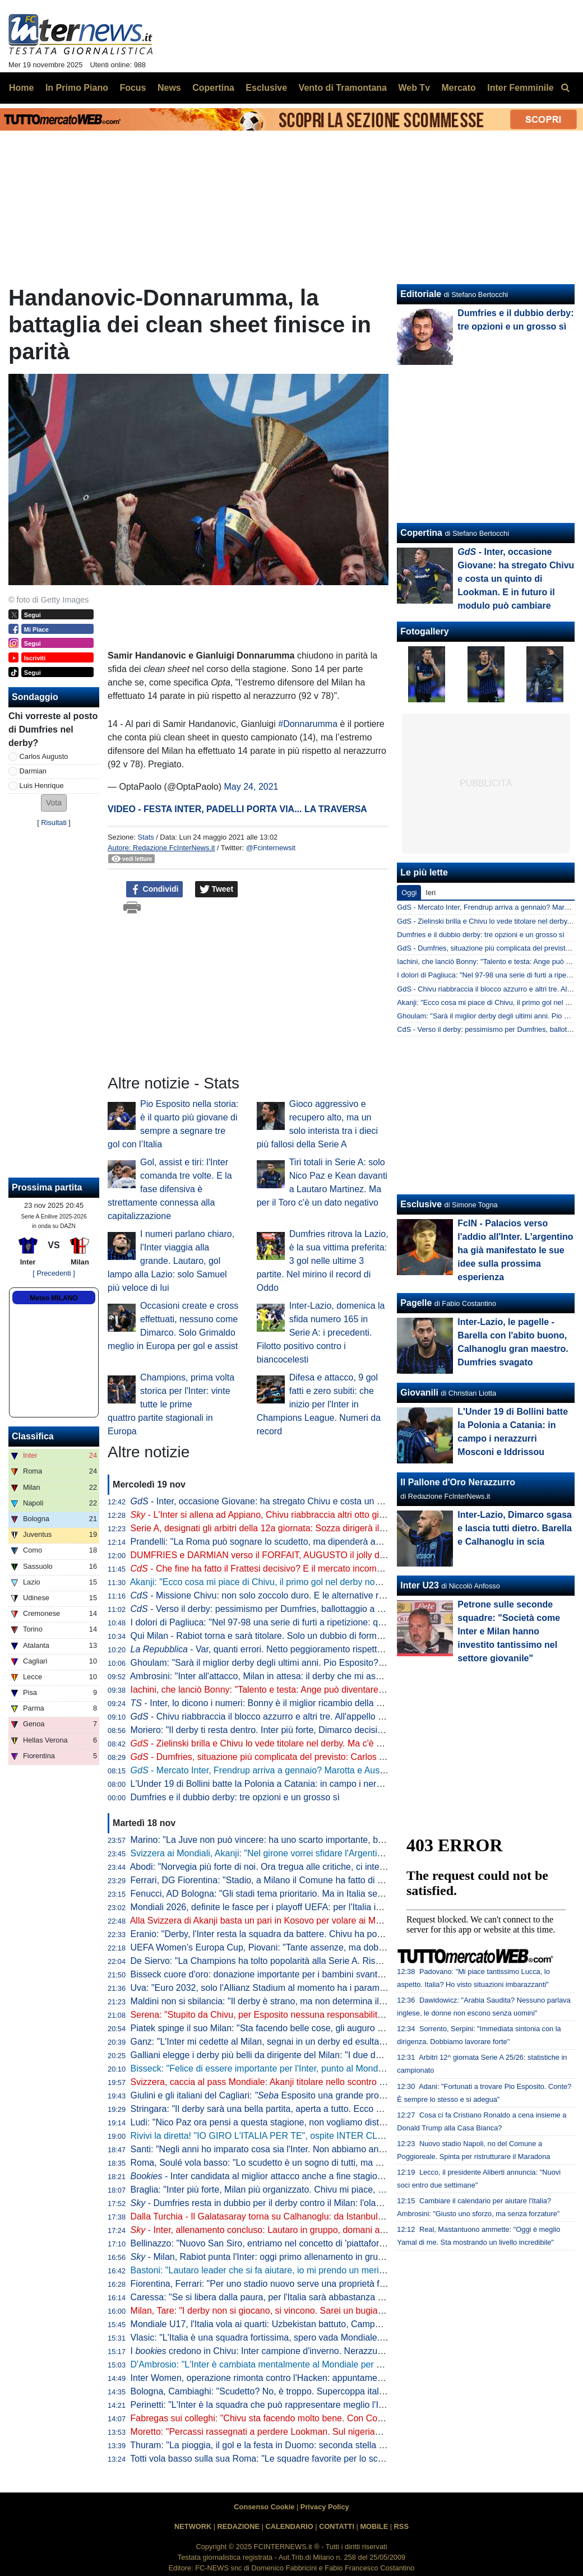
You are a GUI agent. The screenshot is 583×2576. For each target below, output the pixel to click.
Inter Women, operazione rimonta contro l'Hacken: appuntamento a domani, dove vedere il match (324, 2378)
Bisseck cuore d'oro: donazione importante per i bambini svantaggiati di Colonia (288, 1974)
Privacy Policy (324, 2507)
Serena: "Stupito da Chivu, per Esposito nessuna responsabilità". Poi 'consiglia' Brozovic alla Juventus (333, 2014)
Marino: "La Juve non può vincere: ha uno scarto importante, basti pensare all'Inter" (296, 1840)
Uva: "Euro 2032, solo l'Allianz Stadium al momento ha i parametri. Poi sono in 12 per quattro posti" (328, 1988)
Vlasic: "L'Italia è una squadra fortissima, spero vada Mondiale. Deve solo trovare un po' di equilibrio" (330, 2337)
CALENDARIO (289, 2526)
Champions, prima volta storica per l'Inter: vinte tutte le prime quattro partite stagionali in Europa (171, 1404)
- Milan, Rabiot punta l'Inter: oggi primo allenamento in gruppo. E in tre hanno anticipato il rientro (330, 2257)
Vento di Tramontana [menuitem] (343, 87)
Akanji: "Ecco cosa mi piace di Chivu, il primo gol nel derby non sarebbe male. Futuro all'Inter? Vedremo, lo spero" (356, 1582)
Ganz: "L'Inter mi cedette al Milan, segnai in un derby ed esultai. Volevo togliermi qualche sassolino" (328, 2041)
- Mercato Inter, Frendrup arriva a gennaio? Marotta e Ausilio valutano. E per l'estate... (311, 1770)
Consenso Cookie (264, 2507)
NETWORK (192, 2526)
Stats (145, 837)
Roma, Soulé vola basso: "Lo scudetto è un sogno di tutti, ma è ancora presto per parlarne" (311, 2162)
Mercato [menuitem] (458, 87)
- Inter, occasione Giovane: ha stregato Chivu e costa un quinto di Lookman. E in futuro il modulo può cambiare (515, 578)
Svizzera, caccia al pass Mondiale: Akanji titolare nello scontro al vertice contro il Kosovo (306, 2082)
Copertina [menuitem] (213, 87)
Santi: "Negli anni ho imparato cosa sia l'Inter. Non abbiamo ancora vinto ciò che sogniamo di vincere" (332, 2149)
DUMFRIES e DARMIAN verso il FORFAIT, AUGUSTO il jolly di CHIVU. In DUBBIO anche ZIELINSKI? (334, 1555)
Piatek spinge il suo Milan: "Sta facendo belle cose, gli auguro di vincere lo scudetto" (298, 2028)
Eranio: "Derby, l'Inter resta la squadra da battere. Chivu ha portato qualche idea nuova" (305, 1934)
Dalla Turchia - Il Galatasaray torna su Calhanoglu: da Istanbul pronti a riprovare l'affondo (307, 2216)
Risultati (54, 822)
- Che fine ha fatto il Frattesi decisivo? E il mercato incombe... (262, 1568)
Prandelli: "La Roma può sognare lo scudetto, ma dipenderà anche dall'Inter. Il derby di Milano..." (322, 1541)
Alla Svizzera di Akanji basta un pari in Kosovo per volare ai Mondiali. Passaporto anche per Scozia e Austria (345, 1920)
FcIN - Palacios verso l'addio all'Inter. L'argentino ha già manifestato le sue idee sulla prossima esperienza (515, 1250)
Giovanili (419, 1392)
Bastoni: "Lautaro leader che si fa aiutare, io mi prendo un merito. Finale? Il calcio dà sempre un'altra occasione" (353, 2270)
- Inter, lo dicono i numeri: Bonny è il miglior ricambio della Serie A (268, 1703)
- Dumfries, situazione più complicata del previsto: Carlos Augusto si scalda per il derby (313, 1757)
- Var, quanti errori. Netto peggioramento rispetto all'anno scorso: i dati (299, 1649)
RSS (401, 2526)
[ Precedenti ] (54, 1273)
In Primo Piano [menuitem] (76, 87)
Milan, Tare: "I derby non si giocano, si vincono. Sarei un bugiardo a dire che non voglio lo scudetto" (328, 2310)
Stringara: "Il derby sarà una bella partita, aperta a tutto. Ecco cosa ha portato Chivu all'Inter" (314, 2109)
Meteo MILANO (53, 1298)
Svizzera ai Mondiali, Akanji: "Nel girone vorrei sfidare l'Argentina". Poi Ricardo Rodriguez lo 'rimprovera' (337, 1853)
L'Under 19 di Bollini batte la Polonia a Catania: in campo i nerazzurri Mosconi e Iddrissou (308, 1784)
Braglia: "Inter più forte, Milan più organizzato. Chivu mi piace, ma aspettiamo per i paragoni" (314, 2189)
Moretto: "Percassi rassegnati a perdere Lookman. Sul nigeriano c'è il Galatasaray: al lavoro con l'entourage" (346, 2431)
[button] (54, 803)
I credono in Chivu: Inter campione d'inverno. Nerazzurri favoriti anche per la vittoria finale (325, 2351)
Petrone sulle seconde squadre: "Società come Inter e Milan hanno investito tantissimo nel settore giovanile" (508, 1631)
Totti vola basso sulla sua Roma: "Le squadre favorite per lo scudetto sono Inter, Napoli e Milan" (320, 2458)
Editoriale (420, 294)
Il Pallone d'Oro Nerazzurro (457, 1482)
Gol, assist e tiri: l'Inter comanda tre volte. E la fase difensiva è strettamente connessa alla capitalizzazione (170, 1189)
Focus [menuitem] (132, 87)
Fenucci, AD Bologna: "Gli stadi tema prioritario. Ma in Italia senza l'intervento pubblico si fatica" (320, 1893)
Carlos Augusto (44, 756)
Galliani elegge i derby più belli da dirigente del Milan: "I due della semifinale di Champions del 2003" (330, 2055)
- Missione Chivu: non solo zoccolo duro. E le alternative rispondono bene (287, 1595)
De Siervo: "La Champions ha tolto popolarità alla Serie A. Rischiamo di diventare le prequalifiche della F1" (342, 1961)
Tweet (217, 889)
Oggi (409, 892)
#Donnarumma (307, 724)
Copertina (421, 533)
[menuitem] (565, 88)
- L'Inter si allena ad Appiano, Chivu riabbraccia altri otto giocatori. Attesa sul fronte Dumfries (322, 1514)
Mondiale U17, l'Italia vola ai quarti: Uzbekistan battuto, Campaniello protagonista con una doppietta (329, 2324)
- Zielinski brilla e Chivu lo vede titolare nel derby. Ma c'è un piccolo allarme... (293, 1743)
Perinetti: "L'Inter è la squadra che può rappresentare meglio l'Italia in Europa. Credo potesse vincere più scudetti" (356, 2405)
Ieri (430, 892)
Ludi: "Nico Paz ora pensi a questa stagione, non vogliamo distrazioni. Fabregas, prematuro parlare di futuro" (347, 2122)
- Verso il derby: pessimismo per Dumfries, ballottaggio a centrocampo (280, 1609)
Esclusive (421, 1204)
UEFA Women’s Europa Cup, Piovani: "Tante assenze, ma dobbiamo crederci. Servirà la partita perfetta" (337, 1947)
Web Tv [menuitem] (414, 87)
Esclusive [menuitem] (266, 87)
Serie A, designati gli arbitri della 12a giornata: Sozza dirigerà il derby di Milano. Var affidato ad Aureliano (338, 1528)
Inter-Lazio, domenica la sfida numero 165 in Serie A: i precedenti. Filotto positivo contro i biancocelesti (321, 1332)
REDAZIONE (239, 2526)
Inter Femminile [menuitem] (520, 87)
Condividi (155, 889)
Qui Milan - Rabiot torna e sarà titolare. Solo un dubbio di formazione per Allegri (288, 1636)
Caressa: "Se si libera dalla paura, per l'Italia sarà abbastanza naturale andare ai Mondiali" (310, 2297)
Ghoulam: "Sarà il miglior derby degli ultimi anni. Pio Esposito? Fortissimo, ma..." (291, 1662)
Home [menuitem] (21, 87)
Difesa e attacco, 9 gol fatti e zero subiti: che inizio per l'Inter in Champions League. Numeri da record (319, 1404)
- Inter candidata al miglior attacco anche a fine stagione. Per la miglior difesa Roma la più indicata (343, 2176)
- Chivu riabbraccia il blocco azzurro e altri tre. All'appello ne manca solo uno (292, 1716)
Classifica (33, 1436)
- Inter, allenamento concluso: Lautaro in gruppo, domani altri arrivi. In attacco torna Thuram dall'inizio (340, 2230)
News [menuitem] (169, 87)
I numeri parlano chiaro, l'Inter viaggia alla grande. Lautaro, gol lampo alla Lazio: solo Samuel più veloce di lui (171, 1260)
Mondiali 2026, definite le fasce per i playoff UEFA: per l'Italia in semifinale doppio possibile (326, 1907)
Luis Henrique (42, 785)
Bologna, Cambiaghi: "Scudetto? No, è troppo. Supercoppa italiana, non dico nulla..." (299, 2391)
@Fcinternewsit (270, 848)
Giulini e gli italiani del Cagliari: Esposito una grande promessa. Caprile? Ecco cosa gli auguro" (332, 2095)
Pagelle (416, 1303)
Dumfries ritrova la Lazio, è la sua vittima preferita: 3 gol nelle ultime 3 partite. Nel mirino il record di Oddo (322, 1260)
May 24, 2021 (251, 786)
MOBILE (374, 2526)
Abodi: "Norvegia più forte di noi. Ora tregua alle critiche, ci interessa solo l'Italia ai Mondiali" (312, 1866)
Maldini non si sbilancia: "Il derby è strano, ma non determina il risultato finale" (285, 2001)
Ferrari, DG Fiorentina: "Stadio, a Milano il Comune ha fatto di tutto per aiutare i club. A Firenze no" (326, 1880)
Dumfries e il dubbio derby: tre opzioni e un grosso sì (235, 1797)
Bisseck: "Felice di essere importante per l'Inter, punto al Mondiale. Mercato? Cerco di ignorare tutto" (330, 2068)
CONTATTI (336, 2526)
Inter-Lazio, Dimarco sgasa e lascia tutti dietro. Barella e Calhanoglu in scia (514, 1528)
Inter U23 (419, 1585)
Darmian (33, 771)
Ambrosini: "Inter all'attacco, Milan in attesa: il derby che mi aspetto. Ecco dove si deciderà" (311, 1676)
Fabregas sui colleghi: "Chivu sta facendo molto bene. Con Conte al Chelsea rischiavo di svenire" (324, 2418)
